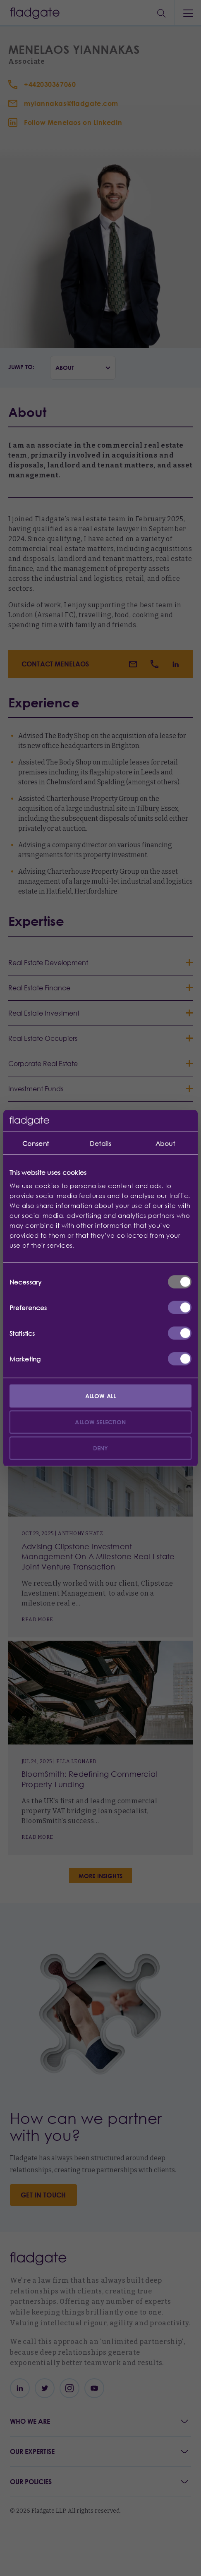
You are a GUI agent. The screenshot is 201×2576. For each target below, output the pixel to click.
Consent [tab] (35, 1143)
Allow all (100, 1395)
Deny (100, 1447)
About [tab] (165, 1143)
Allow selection (100, 1421)
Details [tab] (100, 1143)
